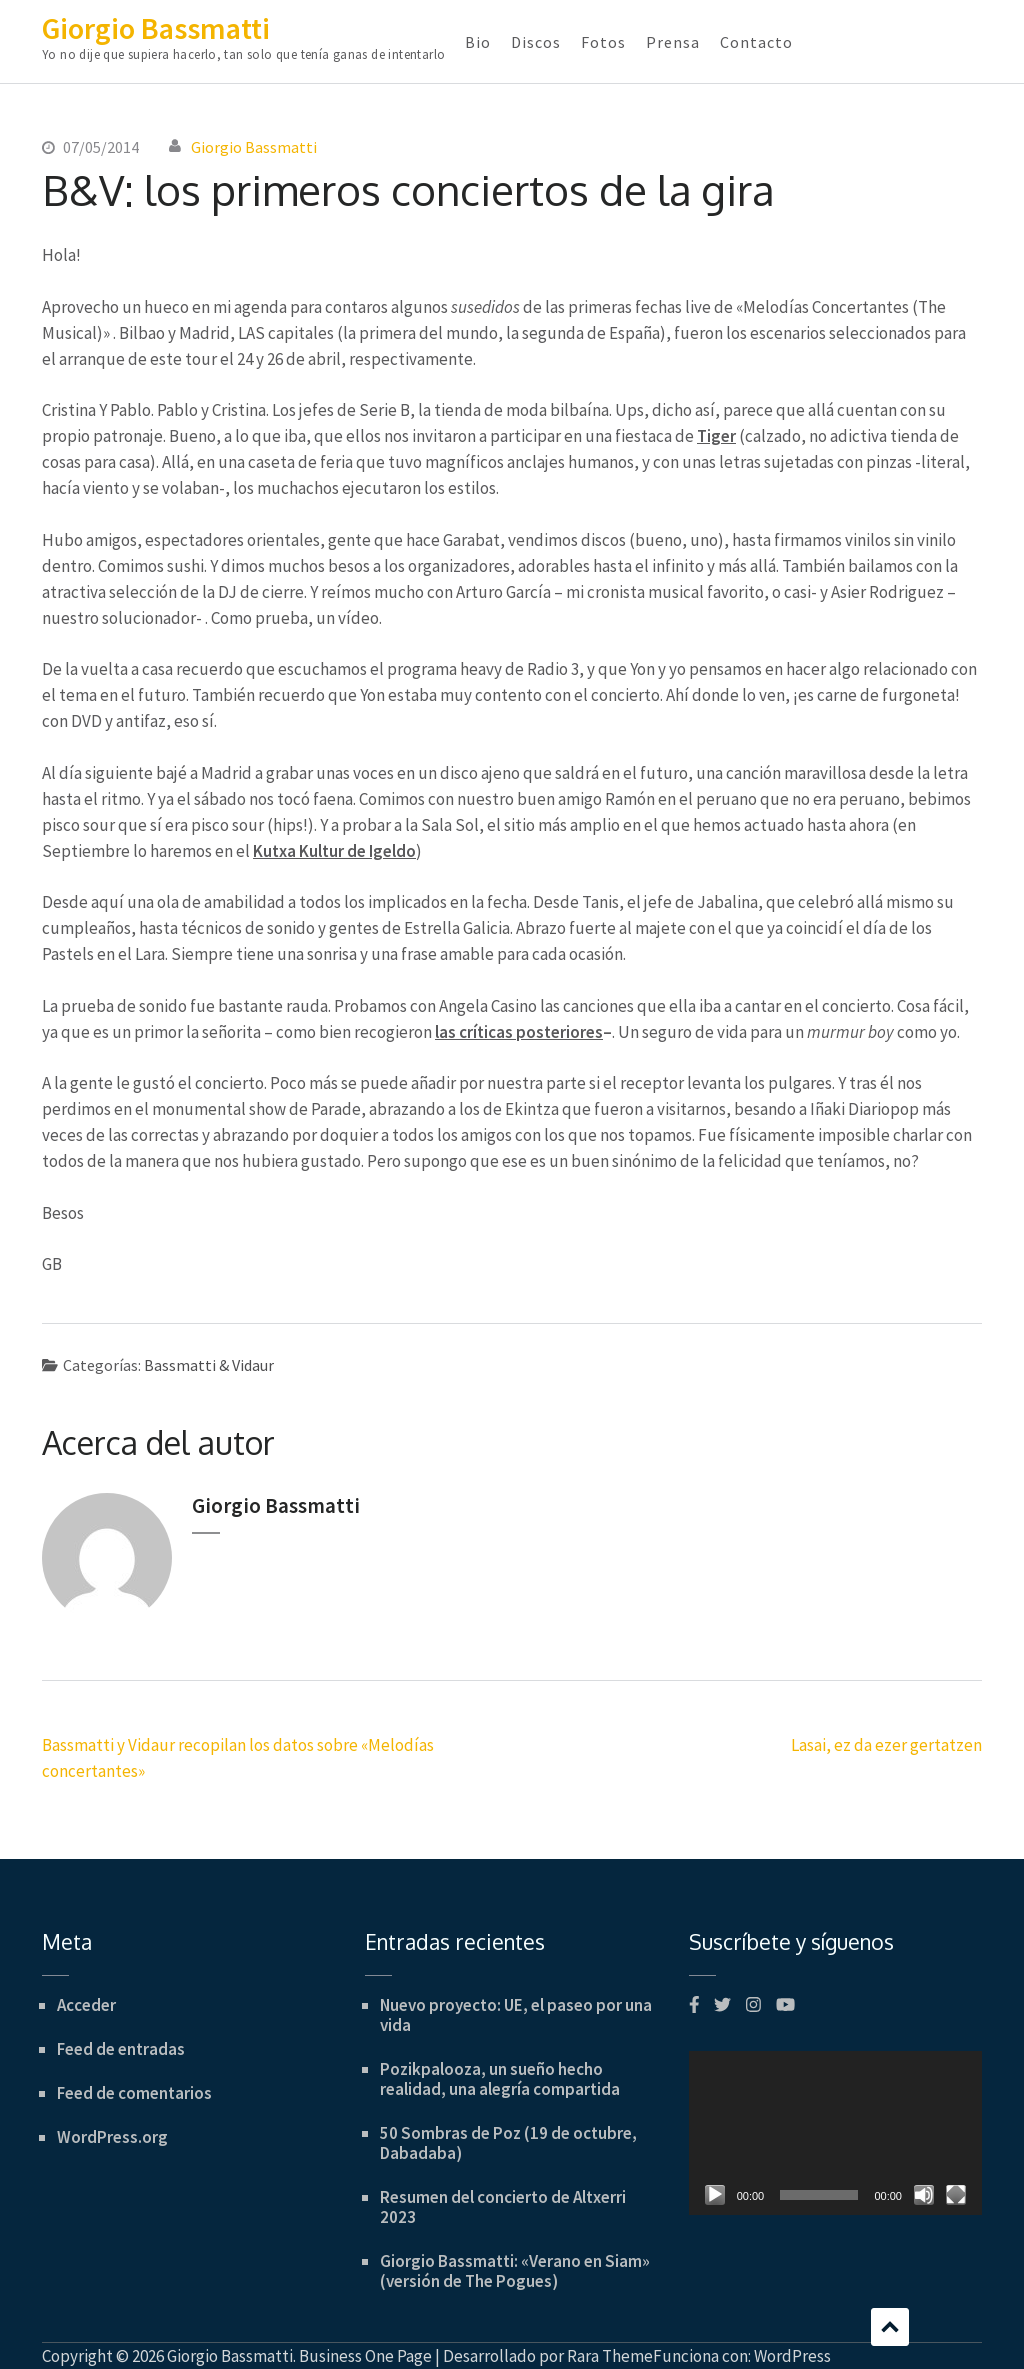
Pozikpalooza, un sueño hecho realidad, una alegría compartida (500, 2079)
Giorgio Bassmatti (156, 28)
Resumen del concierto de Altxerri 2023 (503, 2207)
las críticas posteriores (519, 1032)
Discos (536, 42)
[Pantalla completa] (956, 2195)
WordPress (792, 2356)
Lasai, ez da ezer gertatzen (886, 1745)
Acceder (86, 2005)
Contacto (756, 42)
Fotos (603, 42)
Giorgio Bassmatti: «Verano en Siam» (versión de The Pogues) (515, 2271)
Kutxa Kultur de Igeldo (334, 851)
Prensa (673, 42)
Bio (478, 42)
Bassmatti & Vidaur (209, 1365)
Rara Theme (610, 2356)
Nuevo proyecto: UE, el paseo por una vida (516, 2015)
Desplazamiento (890, 2327)
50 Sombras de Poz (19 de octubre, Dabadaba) (508, 2143)
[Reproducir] (715, 2195)
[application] (835, 2133)
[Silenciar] (924, 2195)
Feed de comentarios (134, 2093)
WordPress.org (112, 2137)
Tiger (716, 436)
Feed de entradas (121, 2049)
